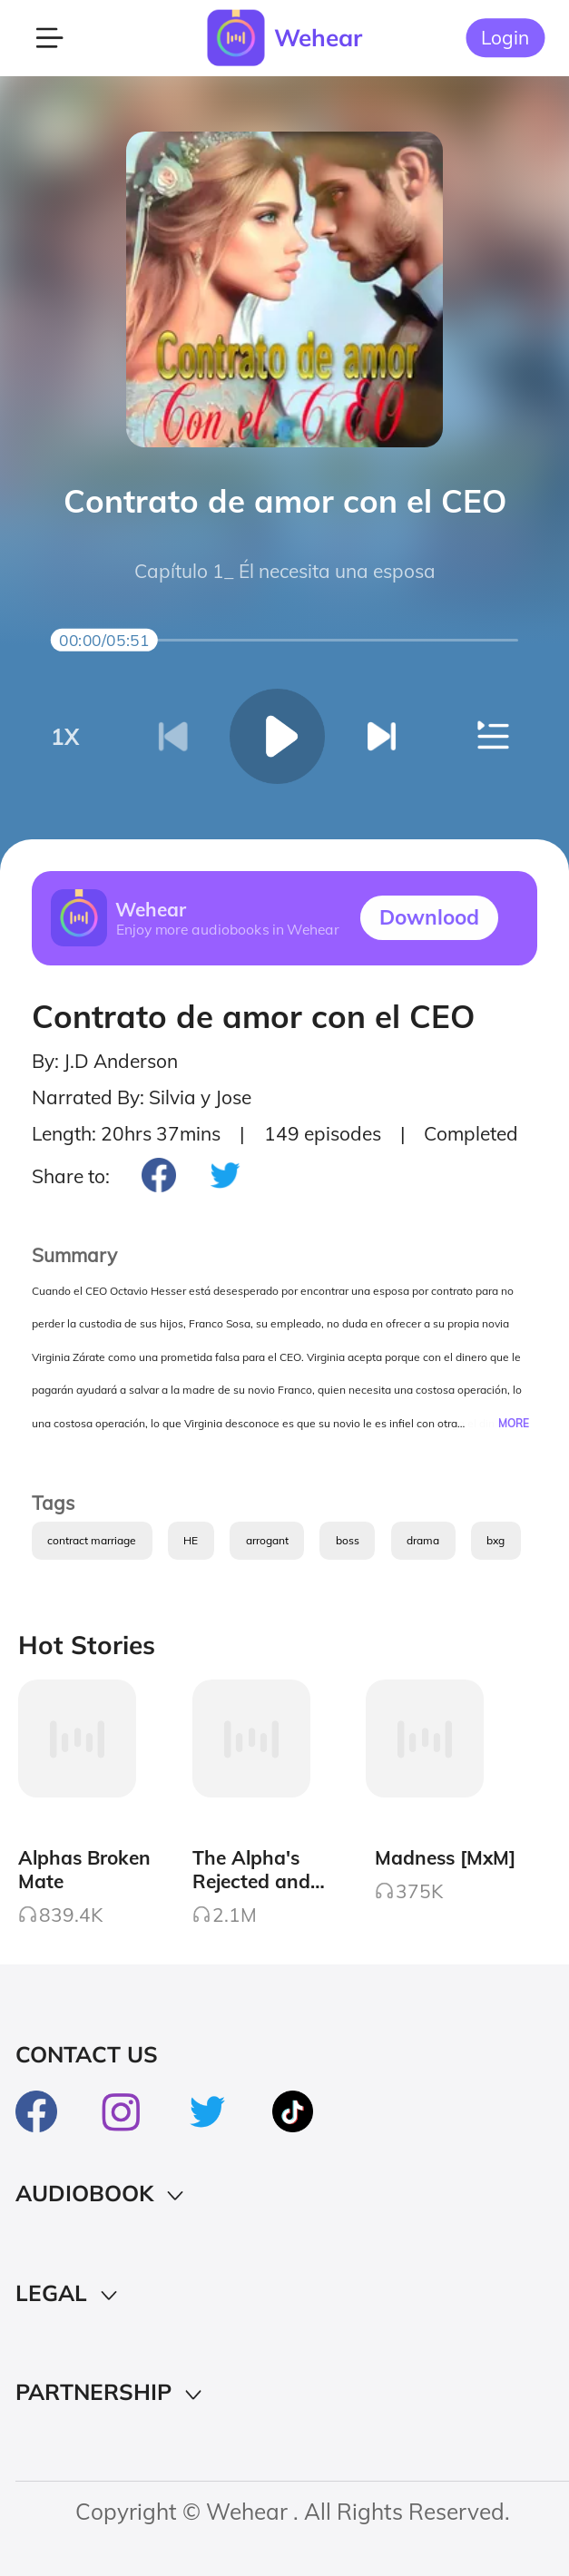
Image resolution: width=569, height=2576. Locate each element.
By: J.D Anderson (105, 1061)
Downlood (429, 917)
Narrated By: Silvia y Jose (141, 1097)
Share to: (71, 1176)
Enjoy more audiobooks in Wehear (227, 930)
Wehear (318, 38)
